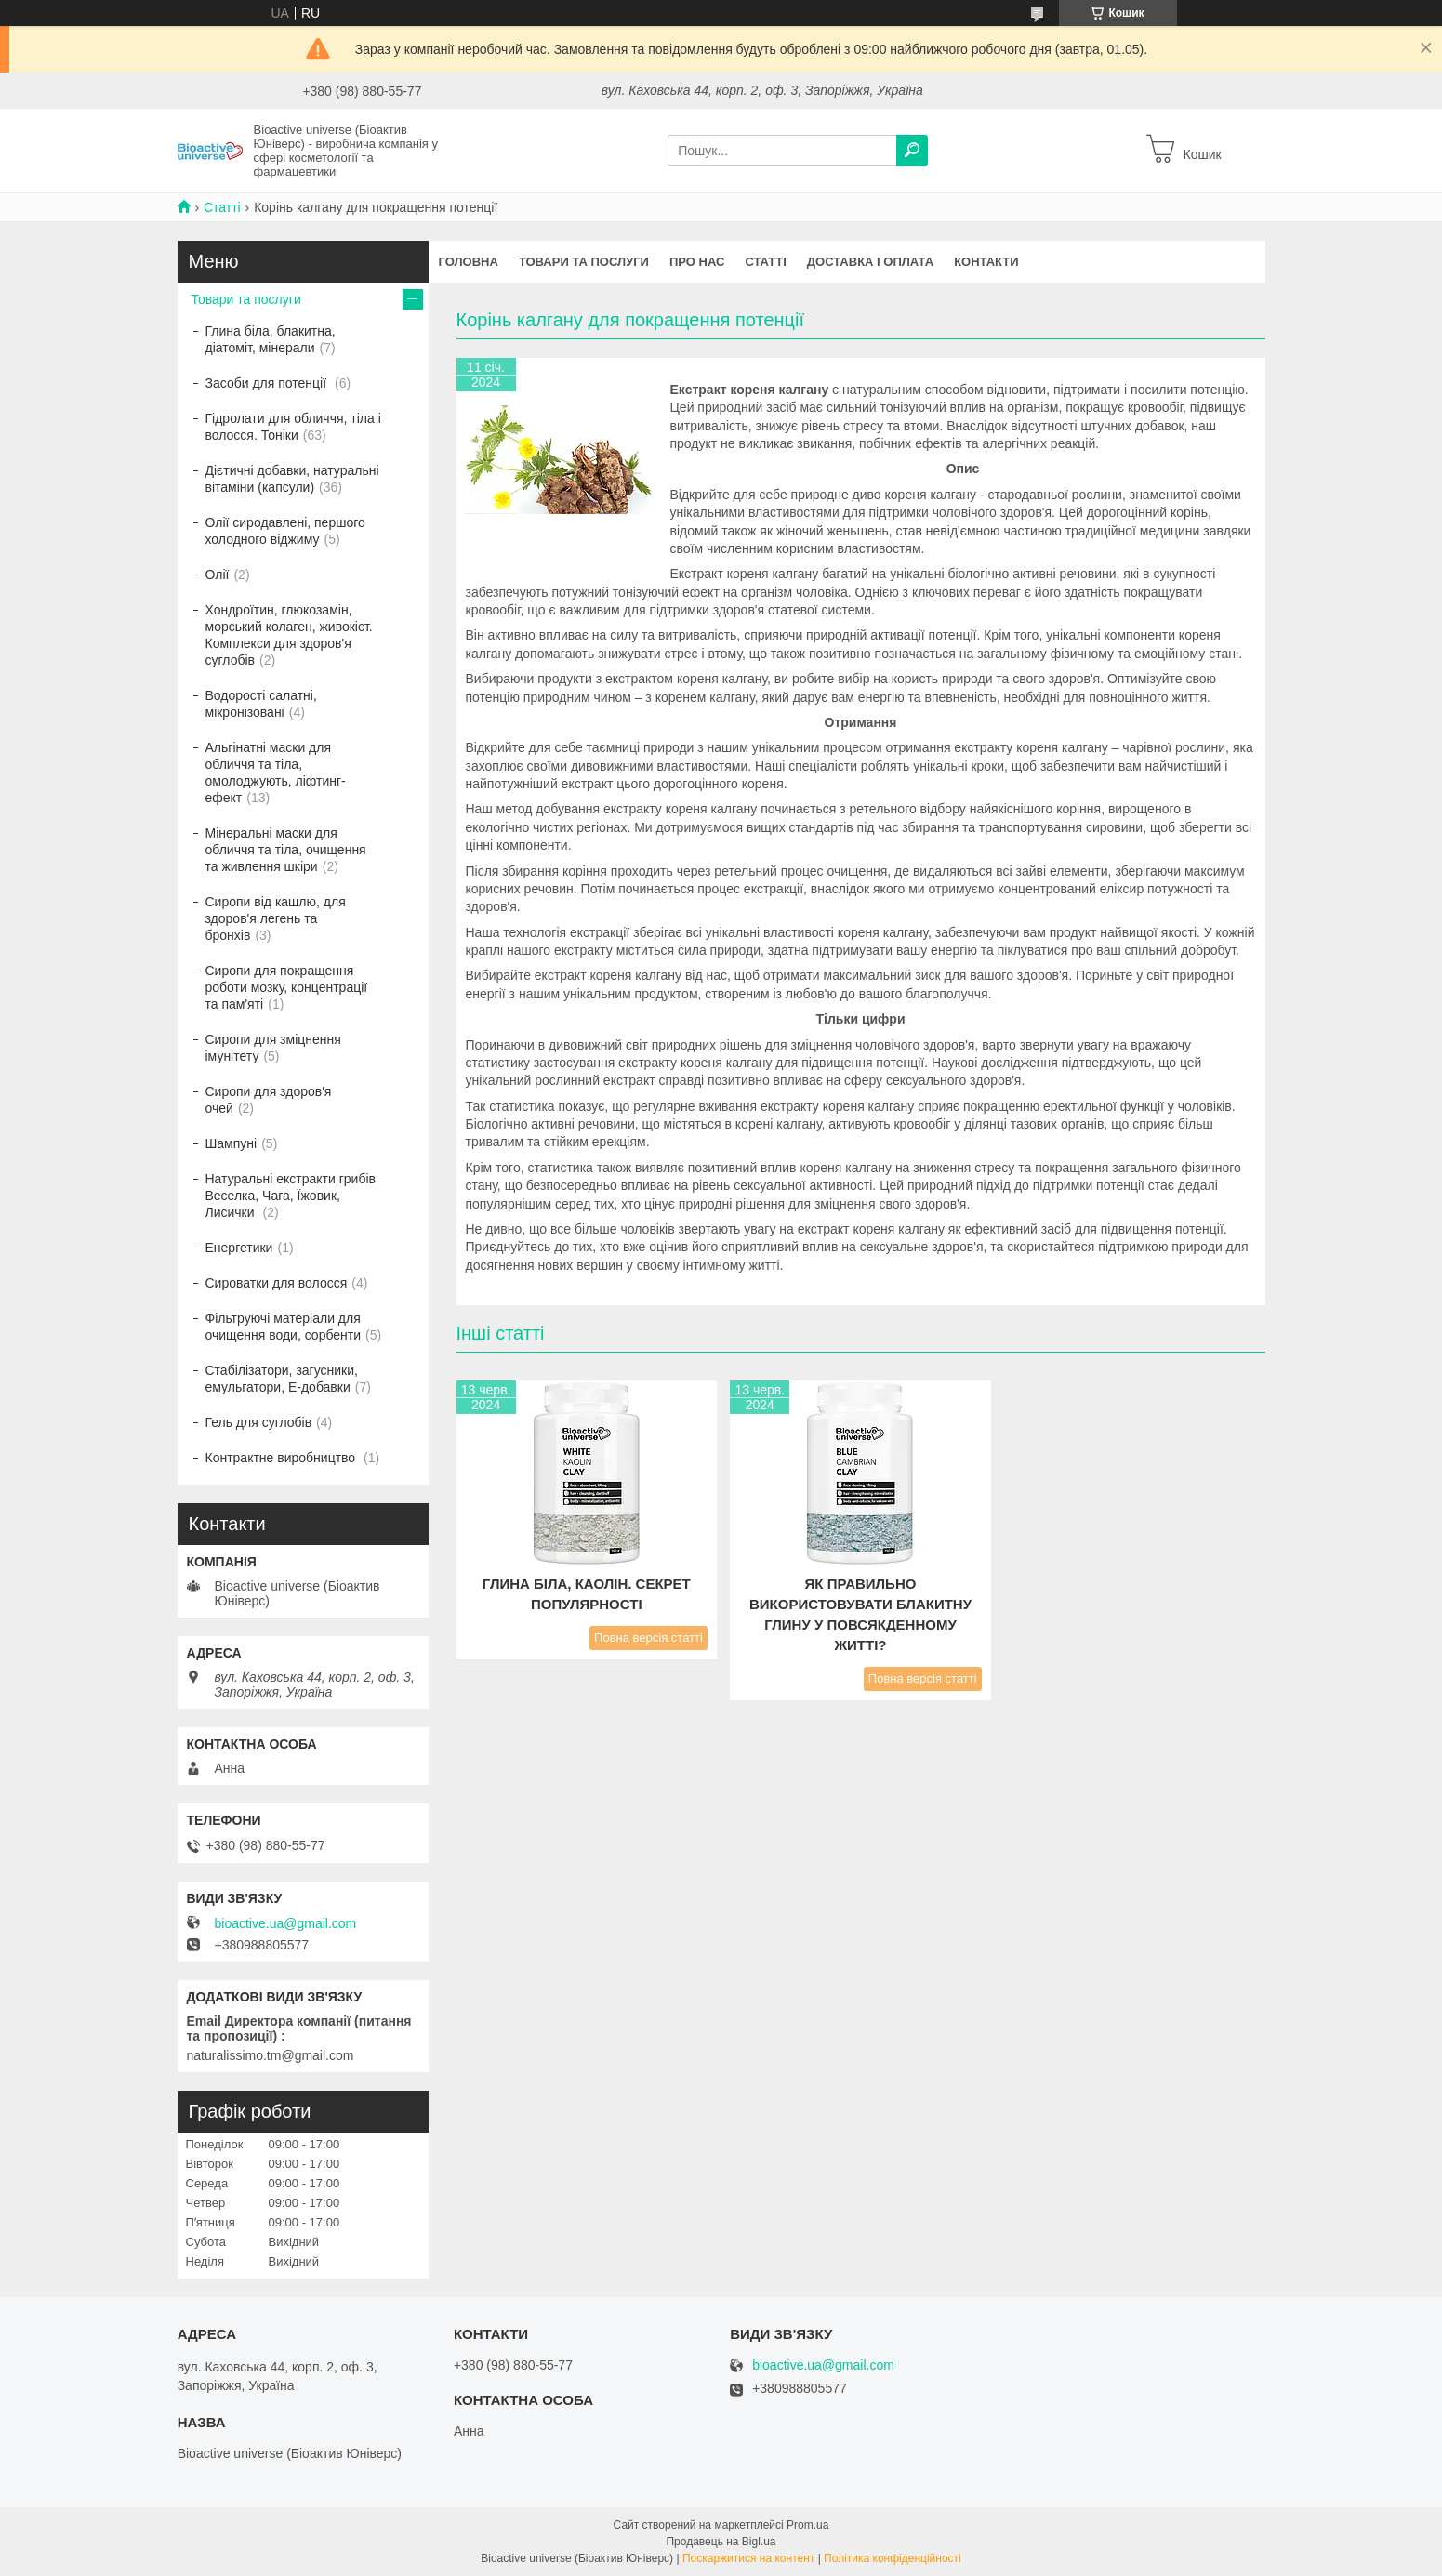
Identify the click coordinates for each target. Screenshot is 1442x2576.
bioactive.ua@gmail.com (286, 1923)
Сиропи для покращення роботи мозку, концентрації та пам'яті (286, 987)
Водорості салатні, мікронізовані (261, 704)
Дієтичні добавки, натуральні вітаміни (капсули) (292, 479)
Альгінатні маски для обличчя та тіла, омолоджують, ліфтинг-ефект (275, 772)
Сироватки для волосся (276, 1282)
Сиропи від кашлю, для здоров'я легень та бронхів (275, 918)
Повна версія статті (648, 1638)
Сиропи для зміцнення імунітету (273, 1047)
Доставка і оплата (870, 262)
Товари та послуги (584, 262)
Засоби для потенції (267, 383)
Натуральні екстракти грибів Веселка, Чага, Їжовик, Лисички (291, 1195)
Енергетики (239, 1247)
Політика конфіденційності (892, 2558)
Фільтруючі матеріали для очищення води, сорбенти (283, 1326)
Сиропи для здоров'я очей (268, 1100)
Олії (217, 574)
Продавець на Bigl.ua (720, 2541)
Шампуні (231, 1143)
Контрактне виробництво (282, 1457)
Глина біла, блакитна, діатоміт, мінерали (270, 339)
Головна (468, 262)
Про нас (696, 262)
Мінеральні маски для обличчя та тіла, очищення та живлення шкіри (285, 850)
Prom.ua (807, 2524)
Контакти (986, 262)
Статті (222, 207)
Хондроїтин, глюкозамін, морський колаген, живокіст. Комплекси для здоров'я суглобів (289, 634)
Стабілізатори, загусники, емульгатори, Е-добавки (281, 1378)
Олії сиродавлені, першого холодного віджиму (285, 531)
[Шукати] (912, 150)
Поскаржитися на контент (748, 2558)
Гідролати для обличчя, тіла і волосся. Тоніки (293, 427)
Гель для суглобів (258, 1422)
